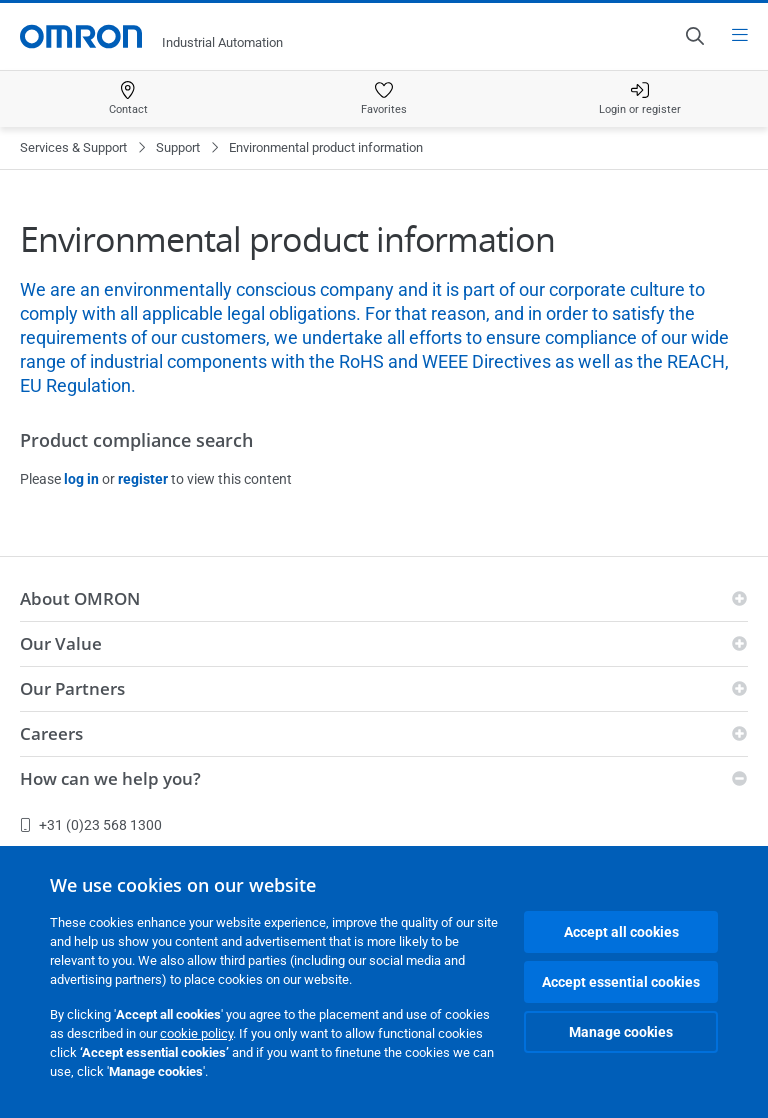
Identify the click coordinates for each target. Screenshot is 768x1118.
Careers (51, 733)
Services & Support (73, 147)
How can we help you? (110, 778)
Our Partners (72, 688)
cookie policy (196, 1033)
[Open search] (694, 36)
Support (178, 147)
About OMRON (80, 598)
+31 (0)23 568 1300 (91, 825)
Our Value (61, 643)
